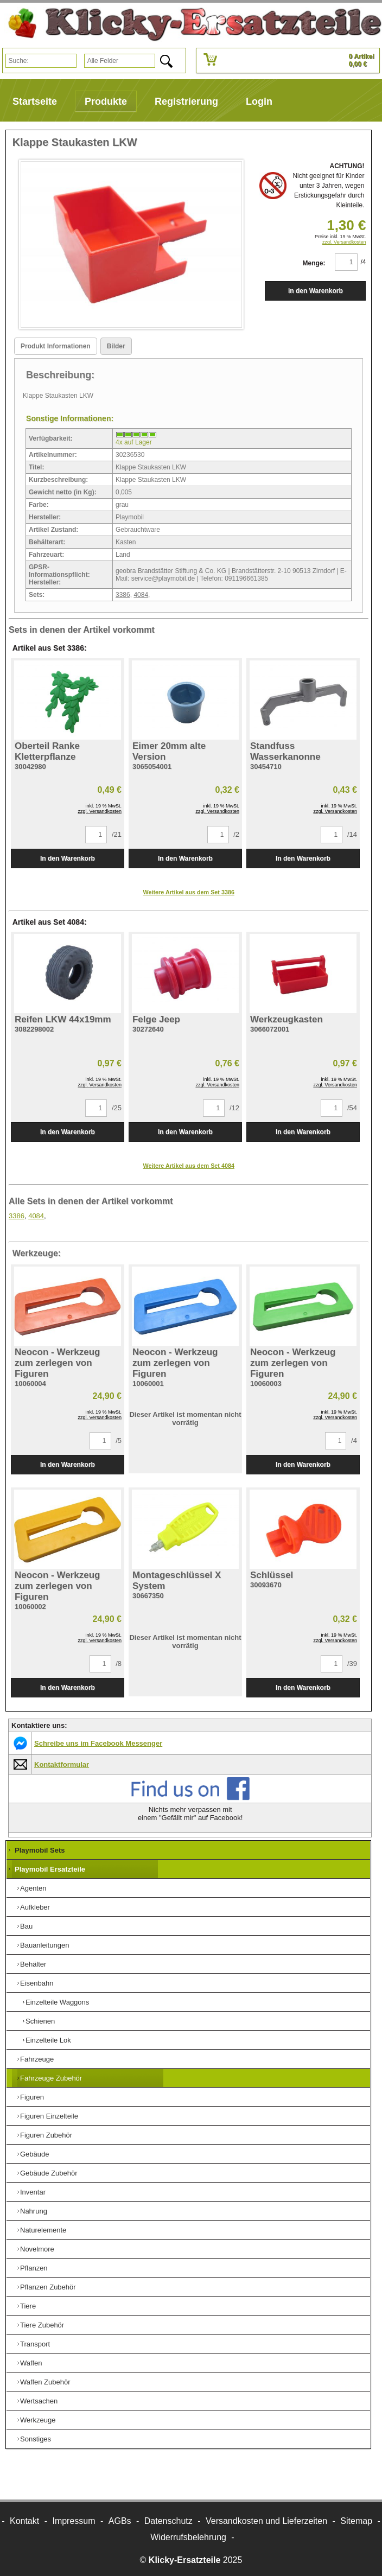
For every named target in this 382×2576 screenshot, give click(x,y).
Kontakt (24, 2521)
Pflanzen (34, 2268)
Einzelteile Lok (48, 2040)
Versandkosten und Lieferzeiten (266, 2521)
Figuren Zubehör (46, 2135)
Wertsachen (39, 2401)
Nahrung (33, 2211)
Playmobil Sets (40, 1850)
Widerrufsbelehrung (188, 2537)
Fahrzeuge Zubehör (51, 2078)
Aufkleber (35, 1907)
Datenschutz (168, 2521)
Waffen (31, 2363)
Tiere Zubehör (42, 2325)
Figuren (32, 2097)
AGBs (120, 2521)
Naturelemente (43, 2230)
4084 (140, 595)
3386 (123, 595)
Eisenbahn (36, 1983)
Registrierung (186, 101)
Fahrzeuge (37, 2059)
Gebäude (34, 2154)
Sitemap (356, 2521)
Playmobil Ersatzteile (50, 1869)
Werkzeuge (38, 2420)
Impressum (73, 2521)
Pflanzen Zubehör (48, 2287)
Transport (35, 2344)
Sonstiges (35, 2439)
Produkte (106, 101)
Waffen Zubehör (45, 2382)
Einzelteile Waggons (57, 2002)
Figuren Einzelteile (49, 2116)
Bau (26, 1926)
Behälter (33, 1964)
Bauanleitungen (44, 1945)
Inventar (33, 2192)
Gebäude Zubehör (49, 2173)
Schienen (40, 2021)
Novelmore (37, 2249)
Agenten (33, 1888)
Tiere (28, 2306)
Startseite (34, 101)
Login (259, 101)
